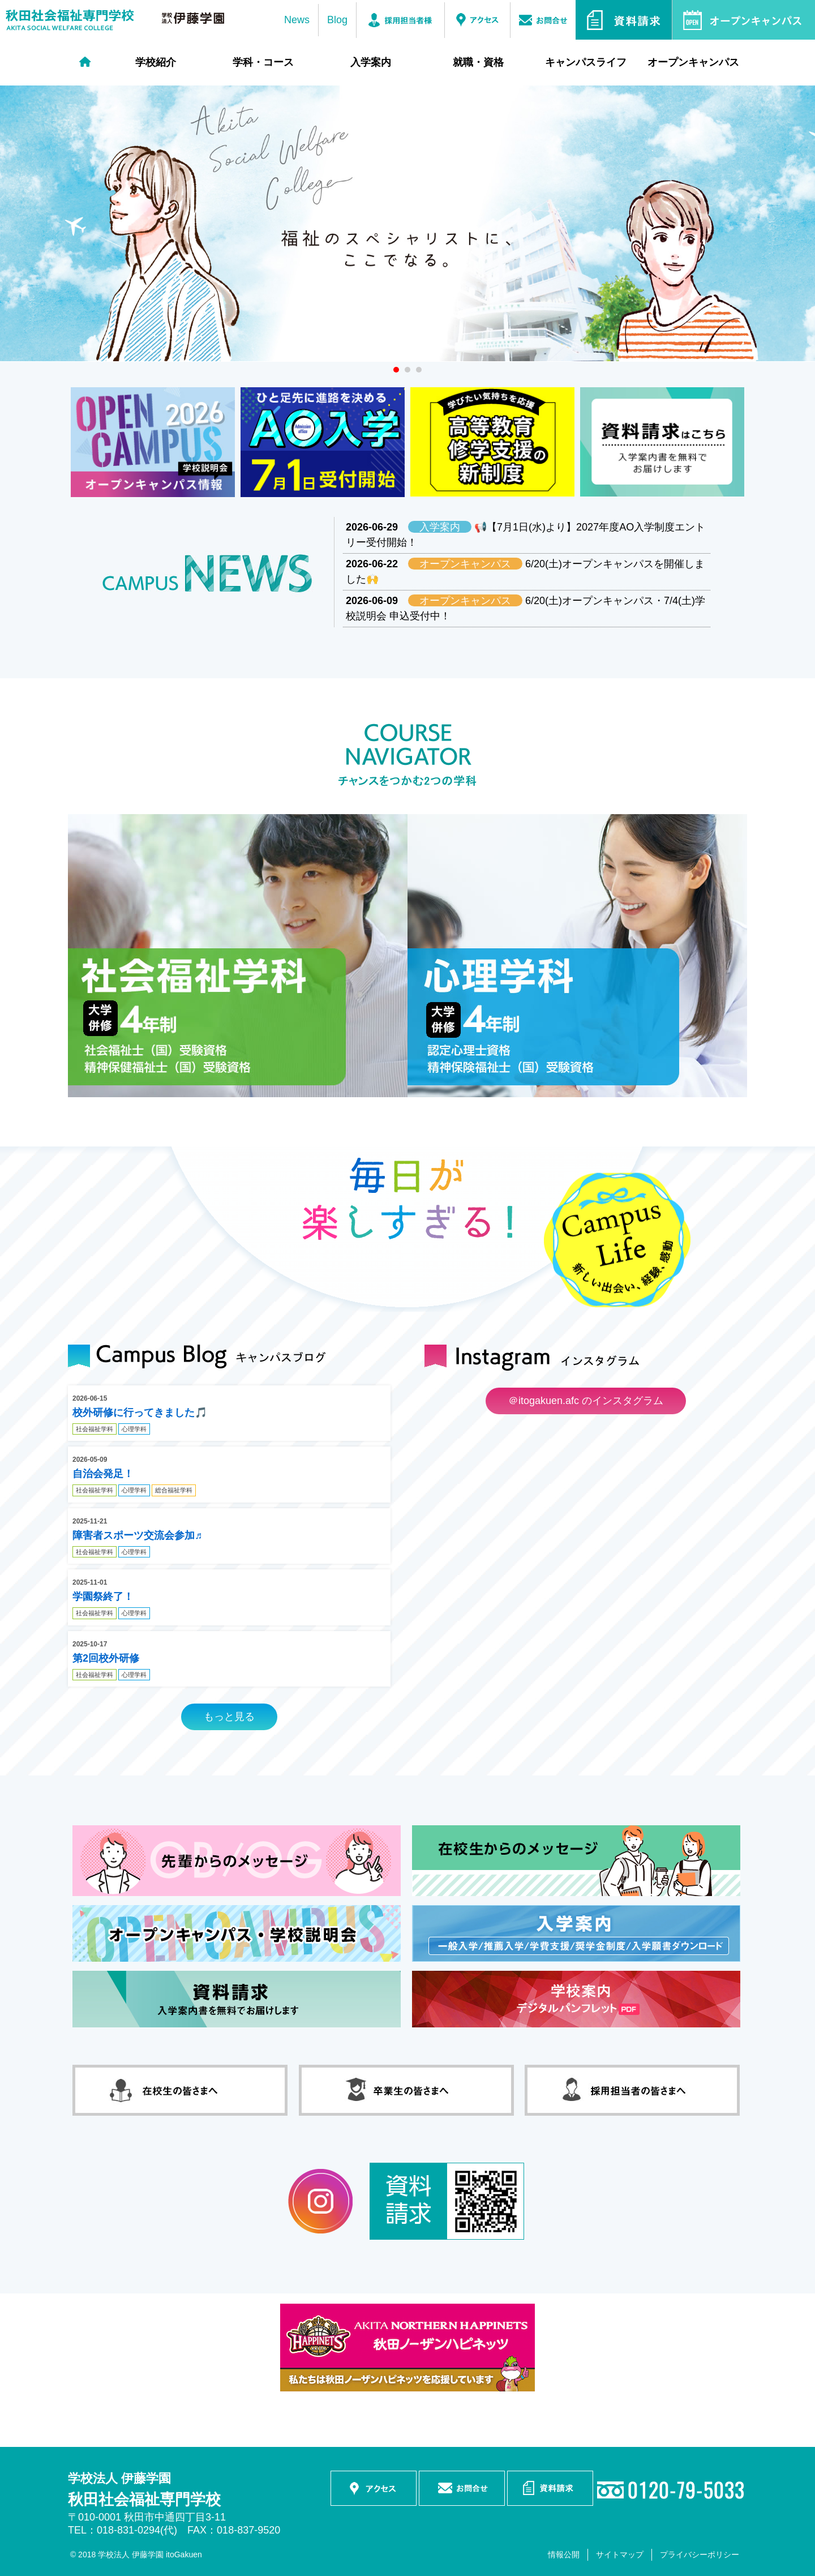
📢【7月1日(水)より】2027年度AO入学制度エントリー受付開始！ (525, 534)
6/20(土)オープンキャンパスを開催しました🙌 (525, 571)
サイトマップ (620, 2554)
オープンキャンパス (693, 62)
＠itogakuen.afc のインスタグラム (585, 1400)
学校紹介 (155, 62)
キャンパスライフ (586, 62)
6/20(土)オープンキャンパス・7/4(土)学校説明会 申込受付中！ (525, 608)
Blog (337, 19)
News (297, 19)
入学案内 (370, 62)
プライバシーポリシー (699, 2554)
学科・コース (263, 62)
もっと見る (229, 1716)
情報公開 (564, 2554)
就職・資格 (478, 62)
